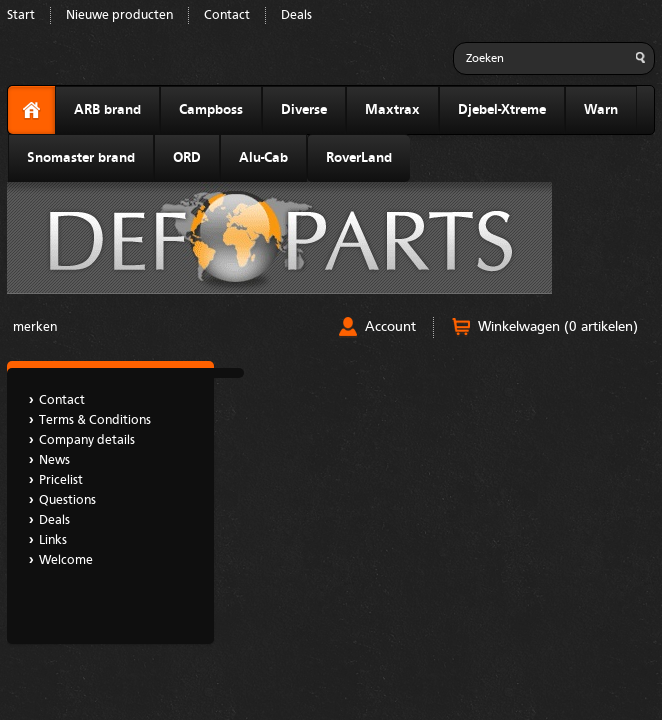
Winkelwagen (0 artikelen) (558, 327)
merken (35, 327)
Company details (87, 440)
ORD (187, 158)
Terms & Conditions (95, 420)
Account (390, 327)
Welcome (66, 560)
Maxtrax (392, 110)
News (54, 460)
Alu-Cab (263, 158)
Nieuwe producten (119, 15)
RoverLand (359, 158)
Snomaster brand (81, 158)
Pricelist (61, 480)
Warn (601, 110)
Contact (227, 15)
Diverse (304, 110)
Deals (296, 15)
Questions (67, 500)
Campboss (211, 110)
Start (21, 15)
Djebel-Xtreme (502, 110)
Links (53, 540)
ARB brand (107, 110)
